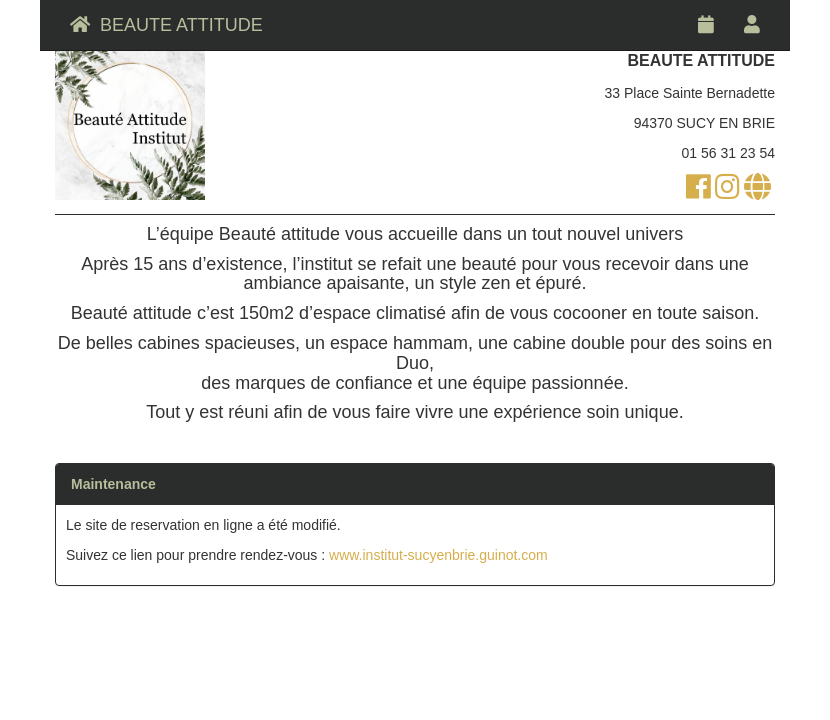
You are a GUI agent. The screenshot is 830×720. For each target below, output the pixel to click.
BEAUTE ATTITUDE (166, 25)
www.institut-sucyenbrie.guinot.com (438, 555)
